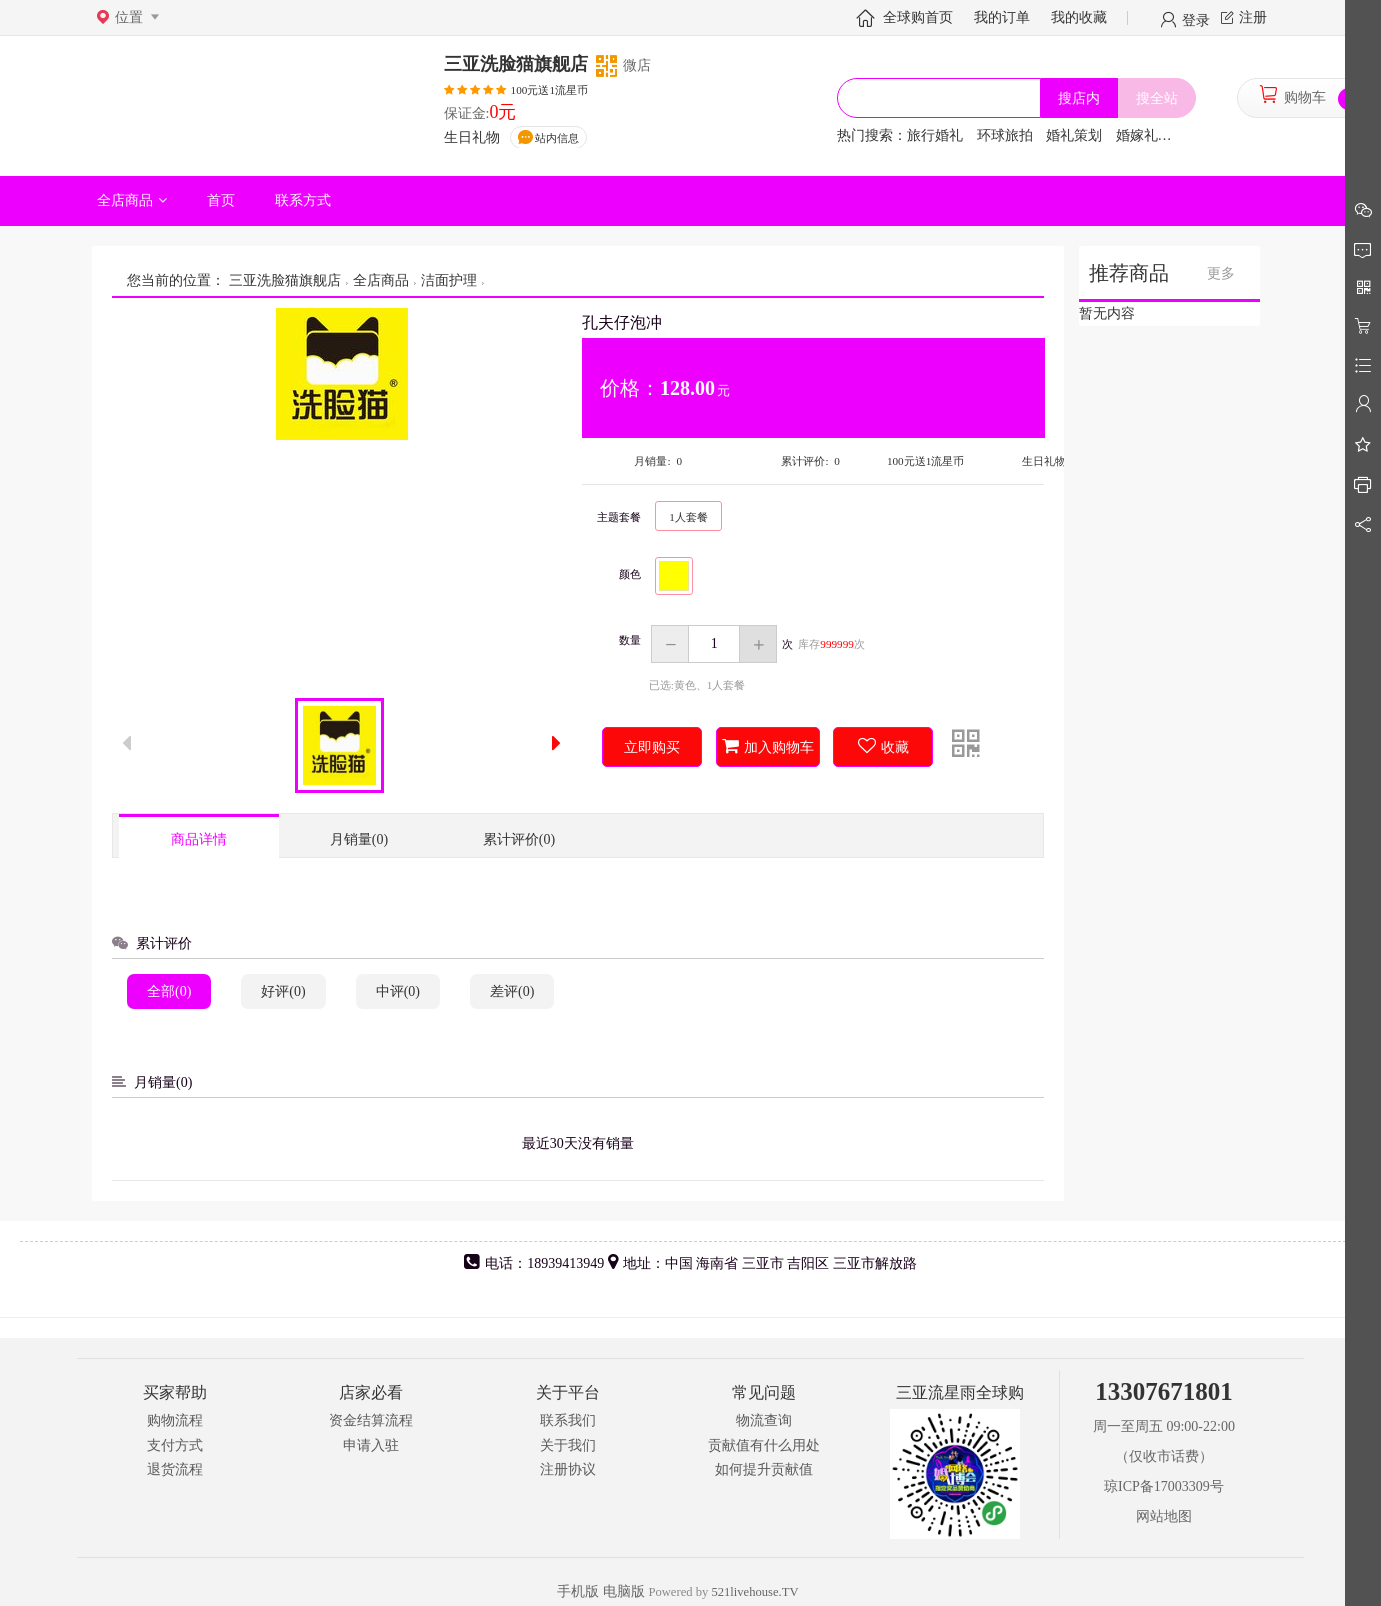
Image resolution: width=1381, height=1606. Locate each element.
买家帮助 (175, 1392)
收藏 (895, 747)
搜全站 (1157, 98)
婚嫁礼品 (1144, 135)
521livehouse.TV (754, 1592)
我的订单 (1002, 17)
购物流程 (175, 1420)
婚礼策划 (1074, 135)
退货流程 (175, 1469)
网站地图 (1164, 1516)
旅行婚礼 (935, 135)
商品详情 (199, 839)
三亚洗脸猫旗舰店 (283, 280)
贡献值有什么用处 (764, 1445)
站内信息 (557, 138)
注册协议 (568, 1469)
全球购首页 (918, 17)
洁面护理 (449, 280)
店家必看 (371, 1392)
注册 (1253, 17)
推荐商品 (1129, 273)
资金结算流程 (371, 1420)
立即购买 (652, 747)
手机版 (578, 1591)
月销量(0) (359, 839)
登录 (1196, 19)
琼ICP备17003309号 (1164, 1486)
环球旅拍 (1005, 135)
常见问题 (764, 1392)
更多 (1221, 273)
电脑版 (624, 1591)
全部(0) (169, 991)
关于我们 (568, 1445)
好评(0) (283, 991)
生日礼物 (472, 137)
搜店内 (1079, 98)
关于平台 (568, 1392)
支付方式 (175, 1445)
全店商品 (381, 280)
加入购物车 (779, 747)
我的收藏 (1079, 17)
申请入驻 (371, 1445)
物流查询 (764, 1420)
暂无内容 (1107, 313)
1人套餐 (688, 517)
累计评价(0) (519, 839)
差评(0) (512, 991)
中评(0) (398, 991)
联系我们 (568, 1420)
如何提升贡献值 (764, 1469)
